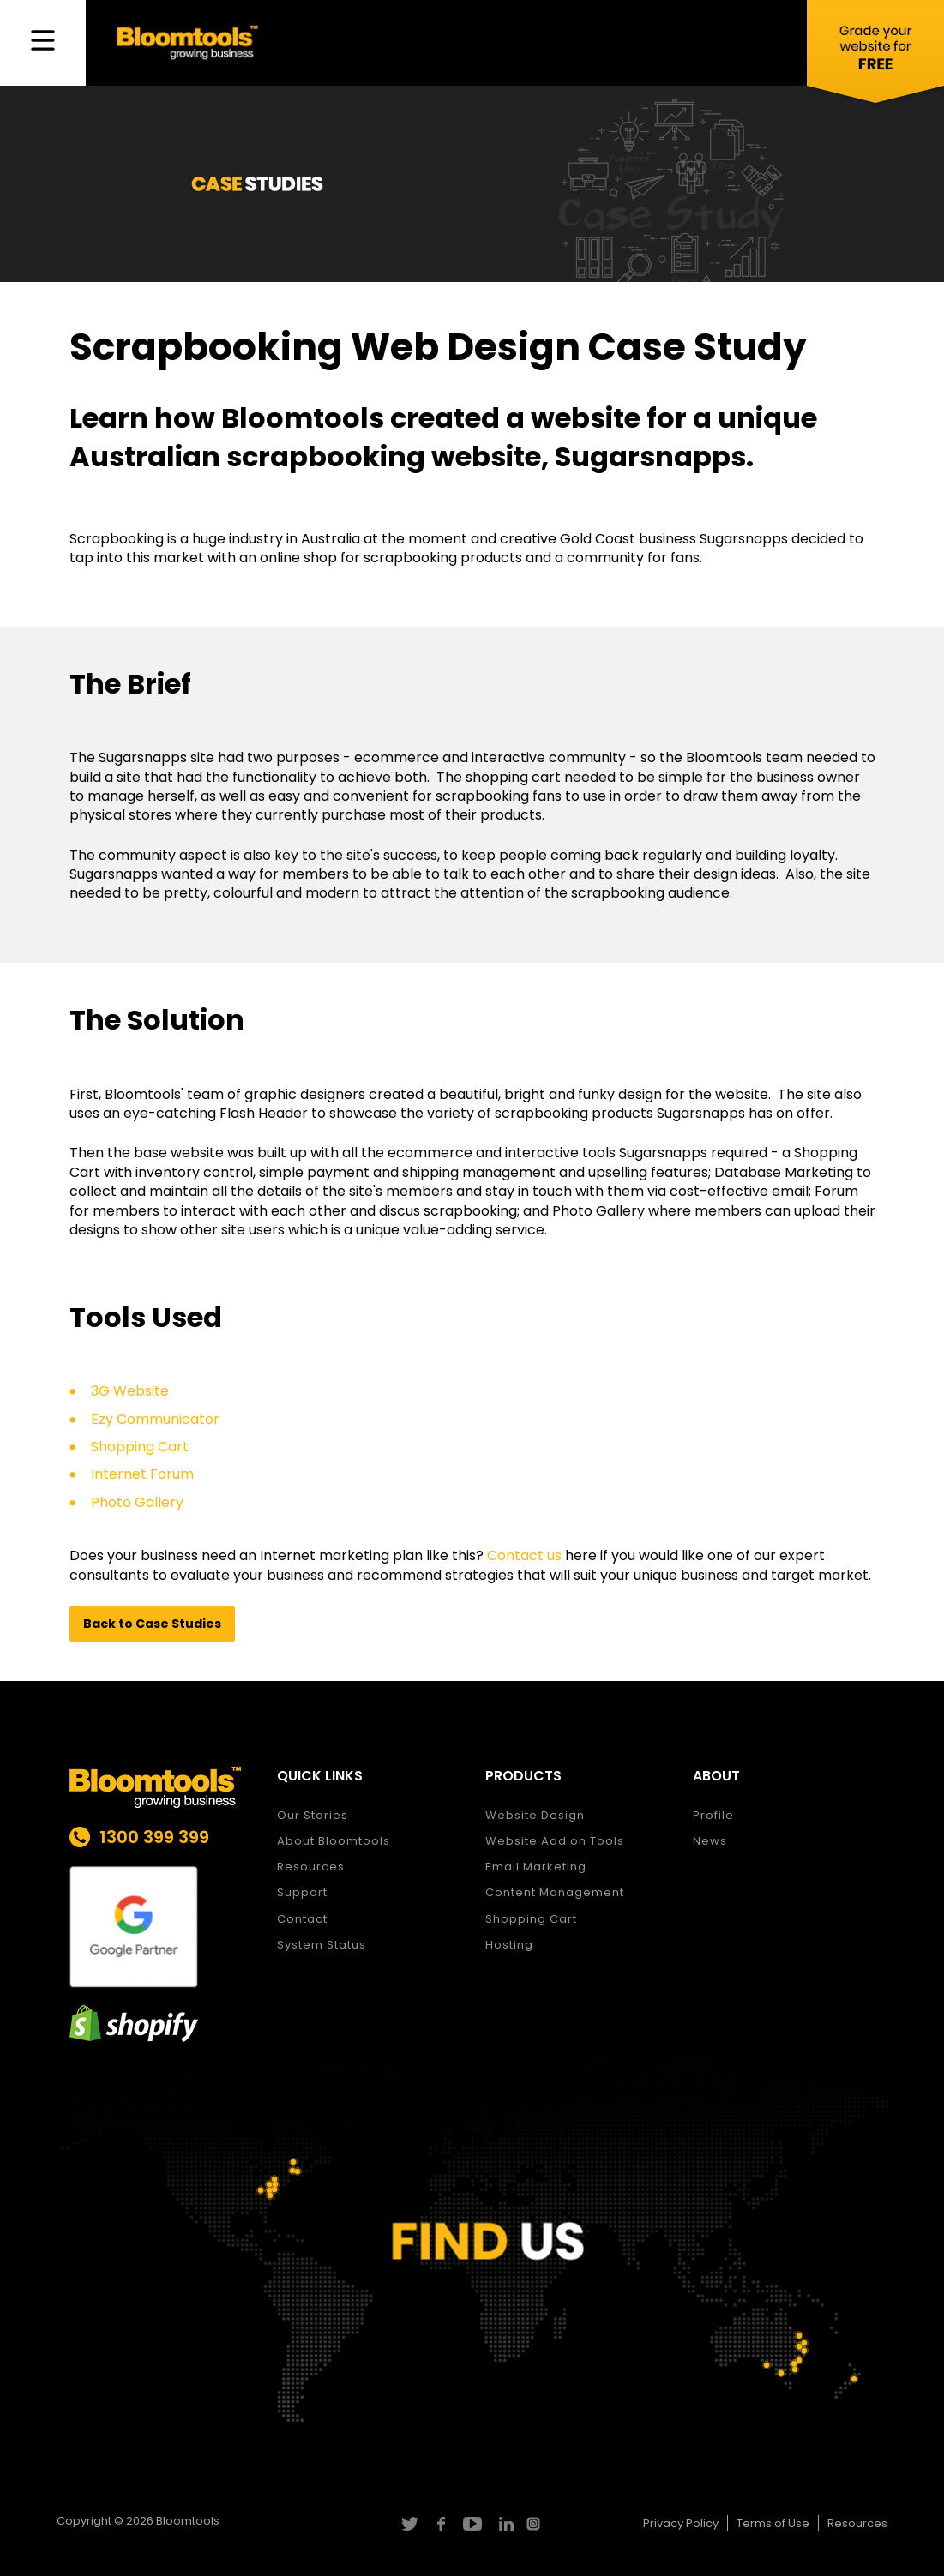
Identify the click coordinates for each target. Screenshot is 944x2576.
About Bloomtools (333, 1841)
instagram (535, 2524)
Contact (302, 1919)
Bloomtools (187, 2521)
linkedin (503, 2524)
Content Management (554, 1892)
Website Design (535, 1815)
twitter (408, 2524)
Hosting (509, 1945)
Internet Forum (142, 1474)
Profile (713, 1815)
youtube (472, 2524)
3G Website (130, 1391)
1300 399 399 (154, 1837)
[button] (152, 1624)
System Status (321, 1945)
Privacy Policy (681, 2523)
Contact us (524, 1555)
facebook (440, 2524)
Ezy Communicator (155, 1419)
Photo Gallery (137, 1502)
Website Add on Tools (554, 1841)
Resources (311, 1866)
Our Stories (312, 1815)
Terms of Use (773, 2523)
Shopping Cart (140, 1446)
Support (302, 1892)
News (710, 1841)
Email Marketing (535, 1866)
